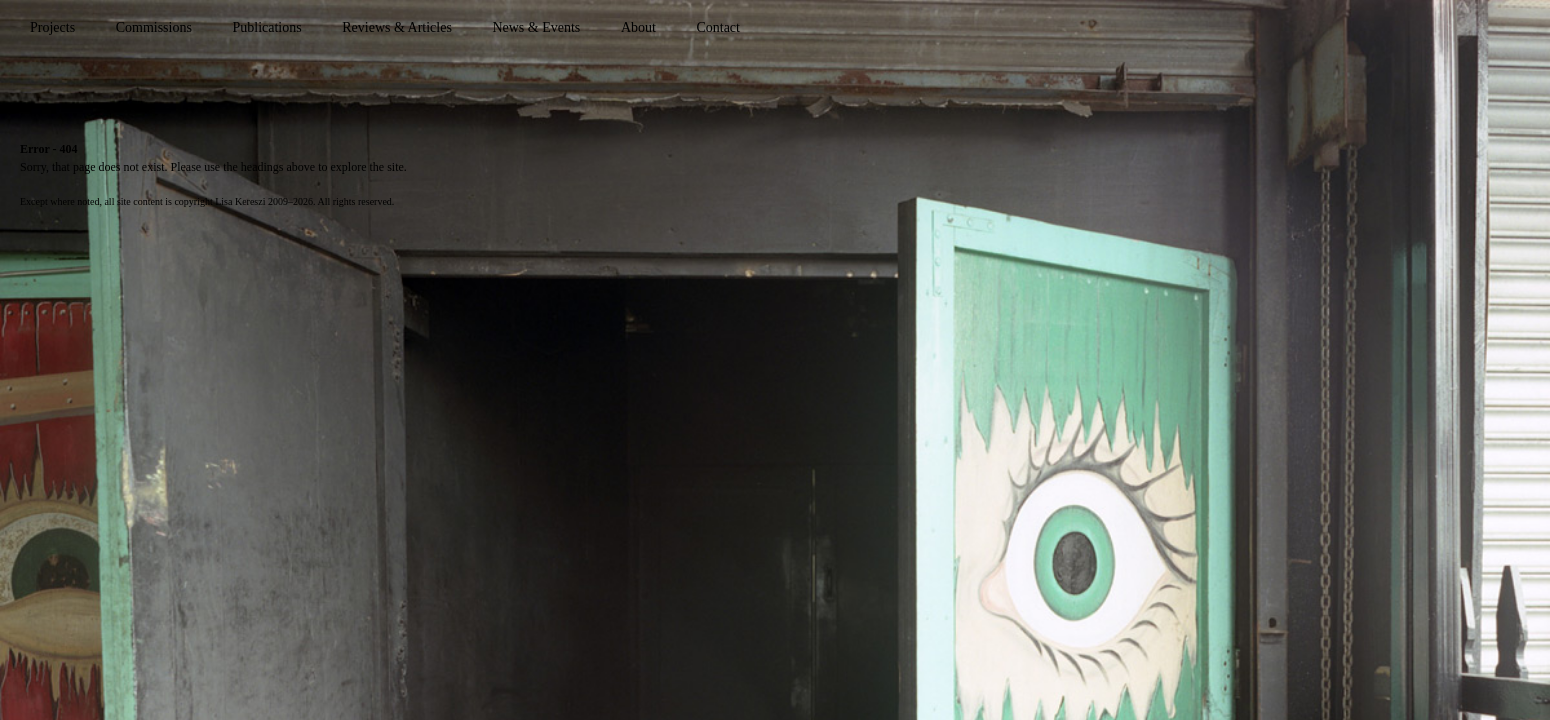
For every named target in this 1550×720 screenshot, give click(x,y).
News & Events (536, 27)
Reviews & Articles (397, 27)
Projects (52, 27)
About (638, 27)
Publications (266, 27)
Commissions (154, 27)
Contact (718, 27)
